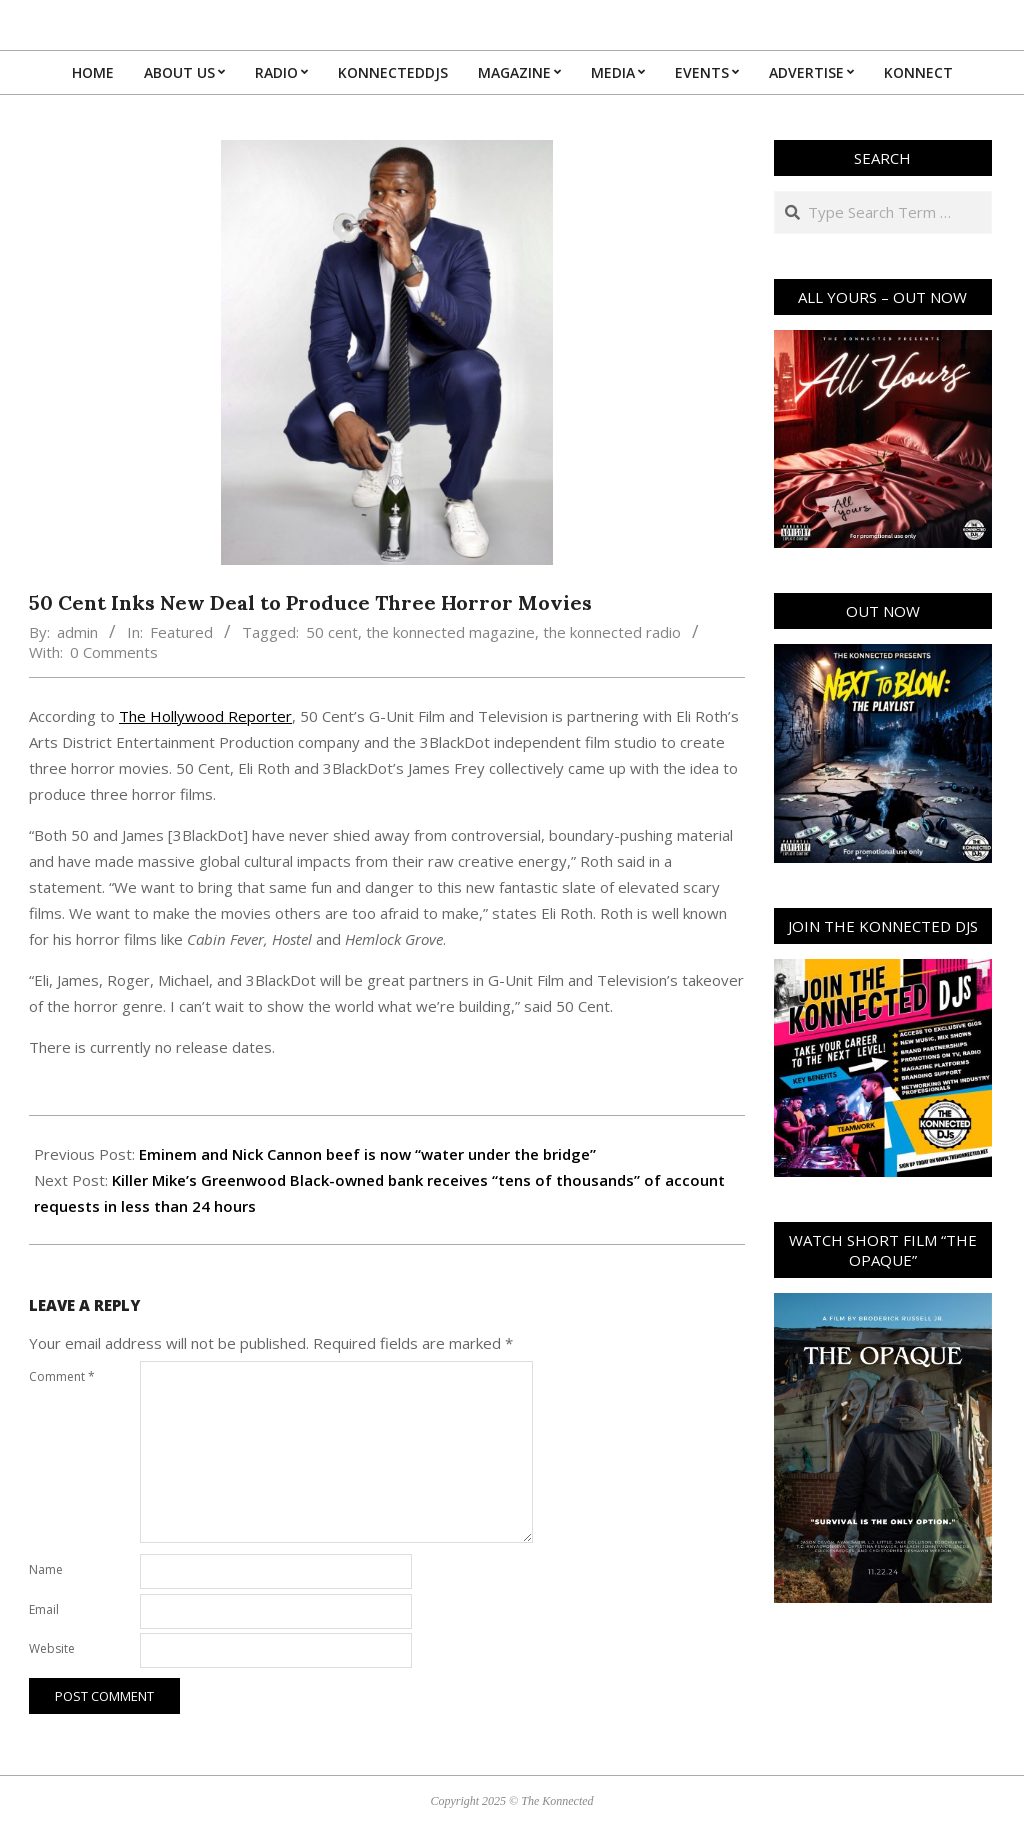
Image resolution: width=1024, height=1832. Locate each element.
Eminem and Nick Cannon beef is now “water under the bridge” (367, 1154)
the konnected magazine (450, 632)
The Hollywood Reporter (205, 716)
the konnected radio (612, 632)
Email (44, 1609)
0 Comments (114, 652)
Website (52, 1648)
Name (46, 1569)
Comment (62, 1376)
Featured (181, 632)
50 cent (332, 632)
